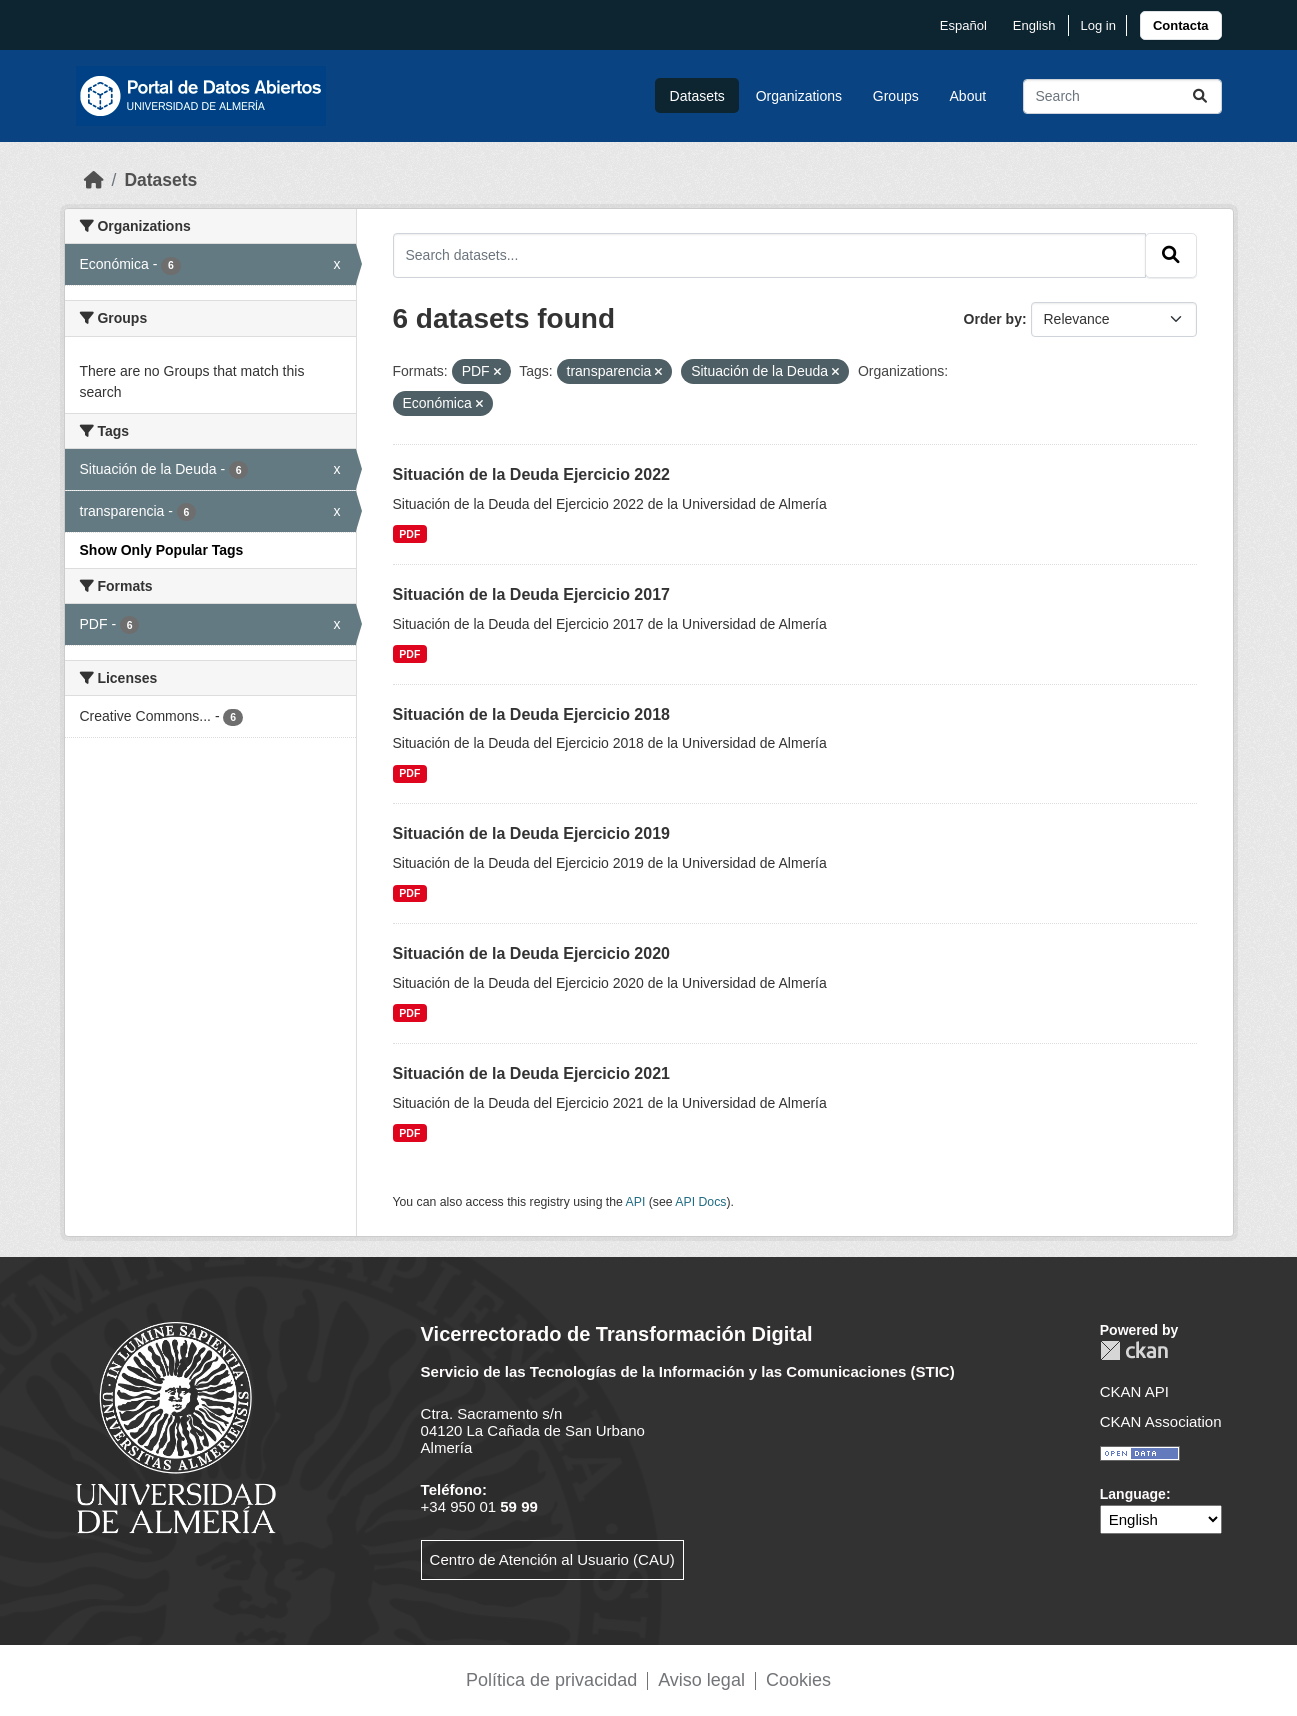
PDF (409, 534)
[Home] (94, 180)
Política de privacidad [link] (551, 1680)
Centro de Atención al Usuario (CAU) (552, 1559)
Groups (896, 96)
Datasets (697, 96)
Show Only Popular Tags (162, 550)
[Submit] (1200, 96)
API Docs (700, 1202)
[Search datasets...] (1122, 96)
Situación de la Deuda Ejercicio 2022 (531, 474)
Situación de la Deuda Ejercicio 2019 (531, 833)
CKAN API (1134, 1391)
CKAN (1134, 1350)
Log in (1097, 25)
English (1034, 25)
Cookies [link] (798, 1680)
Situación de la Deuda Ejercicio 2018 (531, 714)
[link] (1181, 25)
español (963, 25)
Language (1133, 1494)
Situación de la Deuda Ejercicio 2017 (531, 594)
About (968, 96)
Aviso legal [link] (701, 1680)
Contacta (1181, 25)
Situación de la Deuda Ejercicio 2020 (531, 953)
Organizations (799, 96)
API (636, 1202)
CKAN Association (1161, 1421)
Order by (993, 319)
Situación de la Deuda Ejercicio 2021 (531, 1073)
